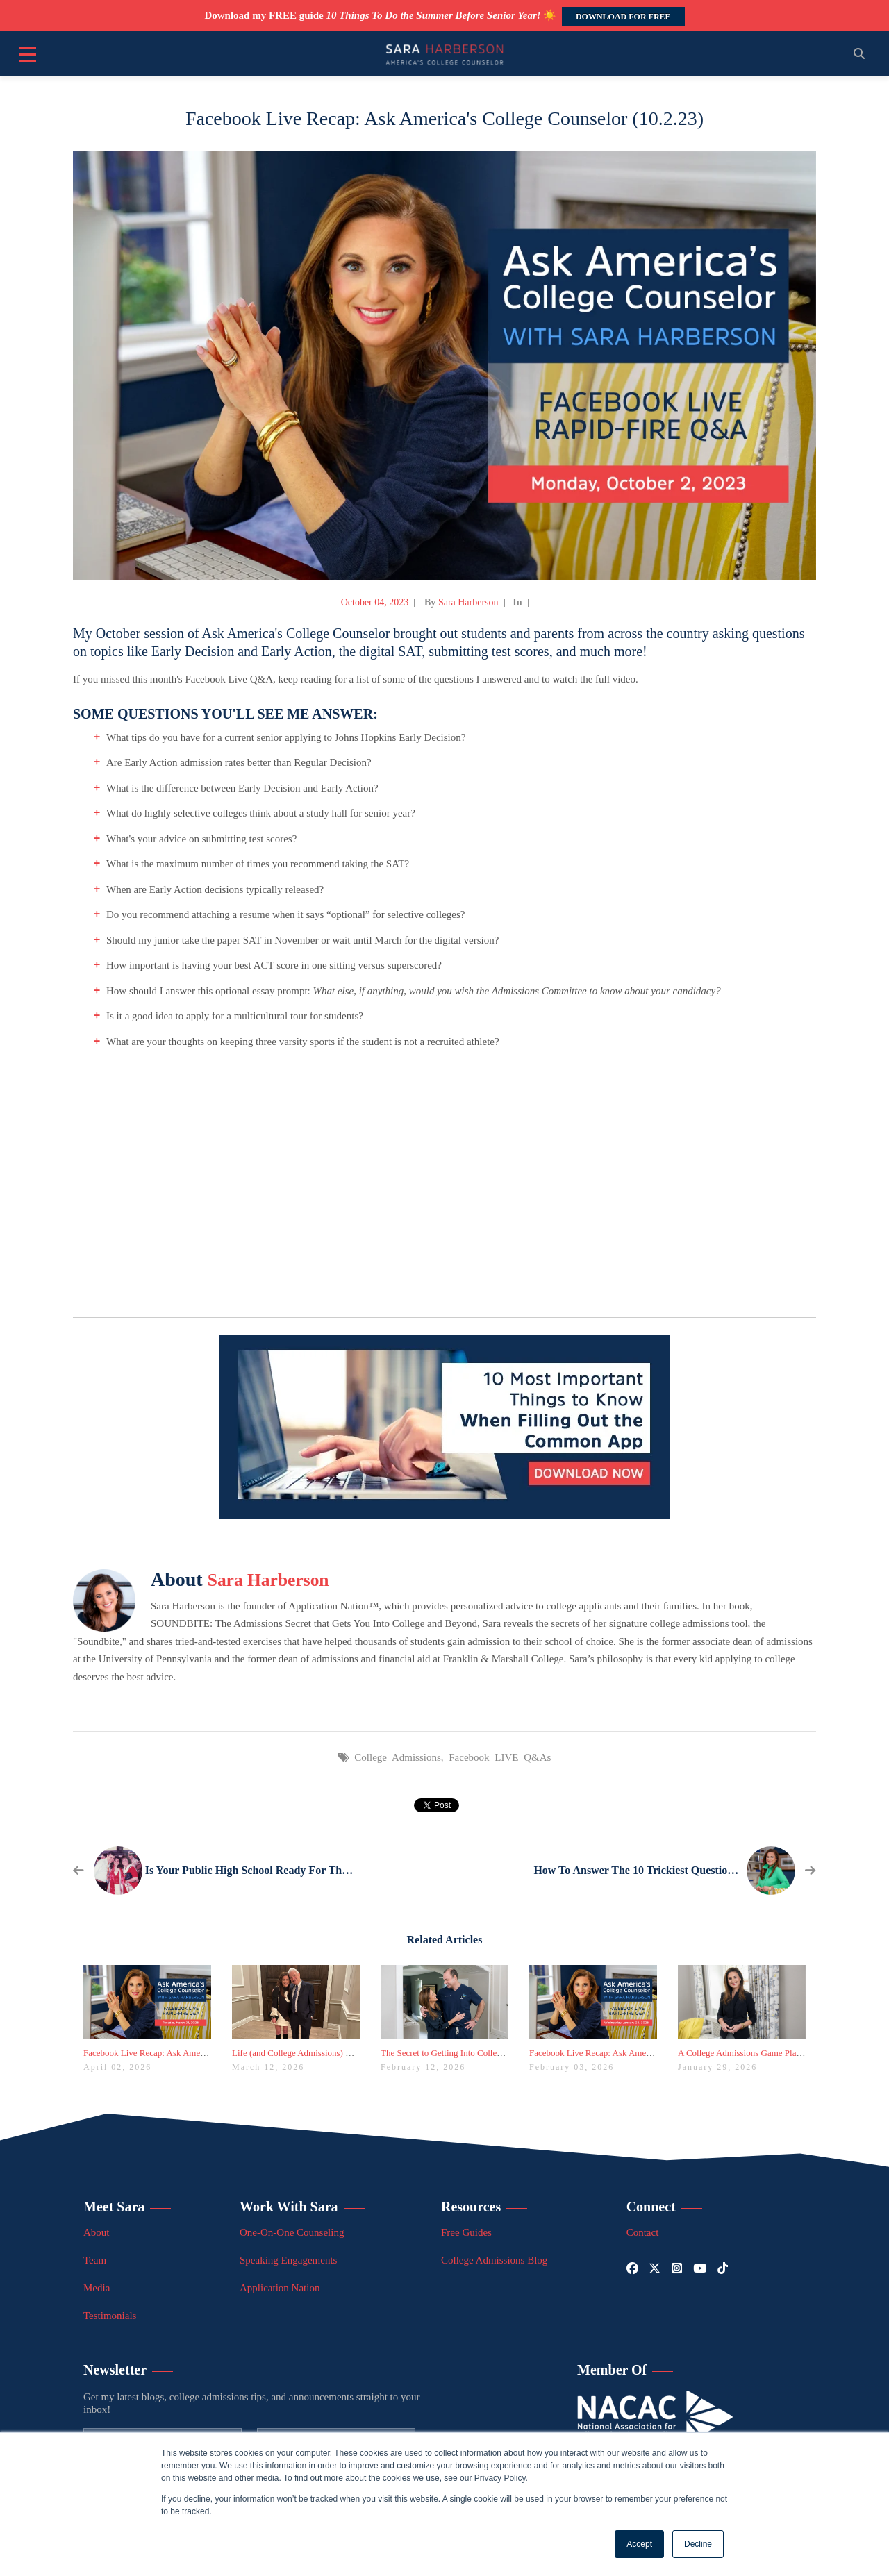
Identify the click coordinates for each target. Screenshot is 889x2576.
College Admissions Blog (494, 2260)
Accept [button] (639, 2544)
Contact (642, 2232)
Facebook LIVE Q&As (500, 1757)
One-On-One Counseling (292, 2232)
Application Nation (279, 2287)
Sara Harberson (468, 602)
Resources (471, 2206)
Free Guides (466, 2232)
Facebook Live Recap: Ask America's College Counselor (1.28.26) (649, 2053)
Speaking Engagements (288, 2260)
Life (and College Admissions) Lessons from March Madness (343, 2053)
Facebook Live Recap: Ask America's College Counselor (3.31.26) (203, 2053)
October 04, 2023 (375, 602)
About (96, 2232)
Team (94, 2260)
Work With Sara (289, 2206)
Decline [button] (698, 2544)
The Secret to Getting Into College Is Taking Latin (472, 2053)
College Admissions (397, 1757)
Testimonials (109, 2315)
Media (96, 2287)
